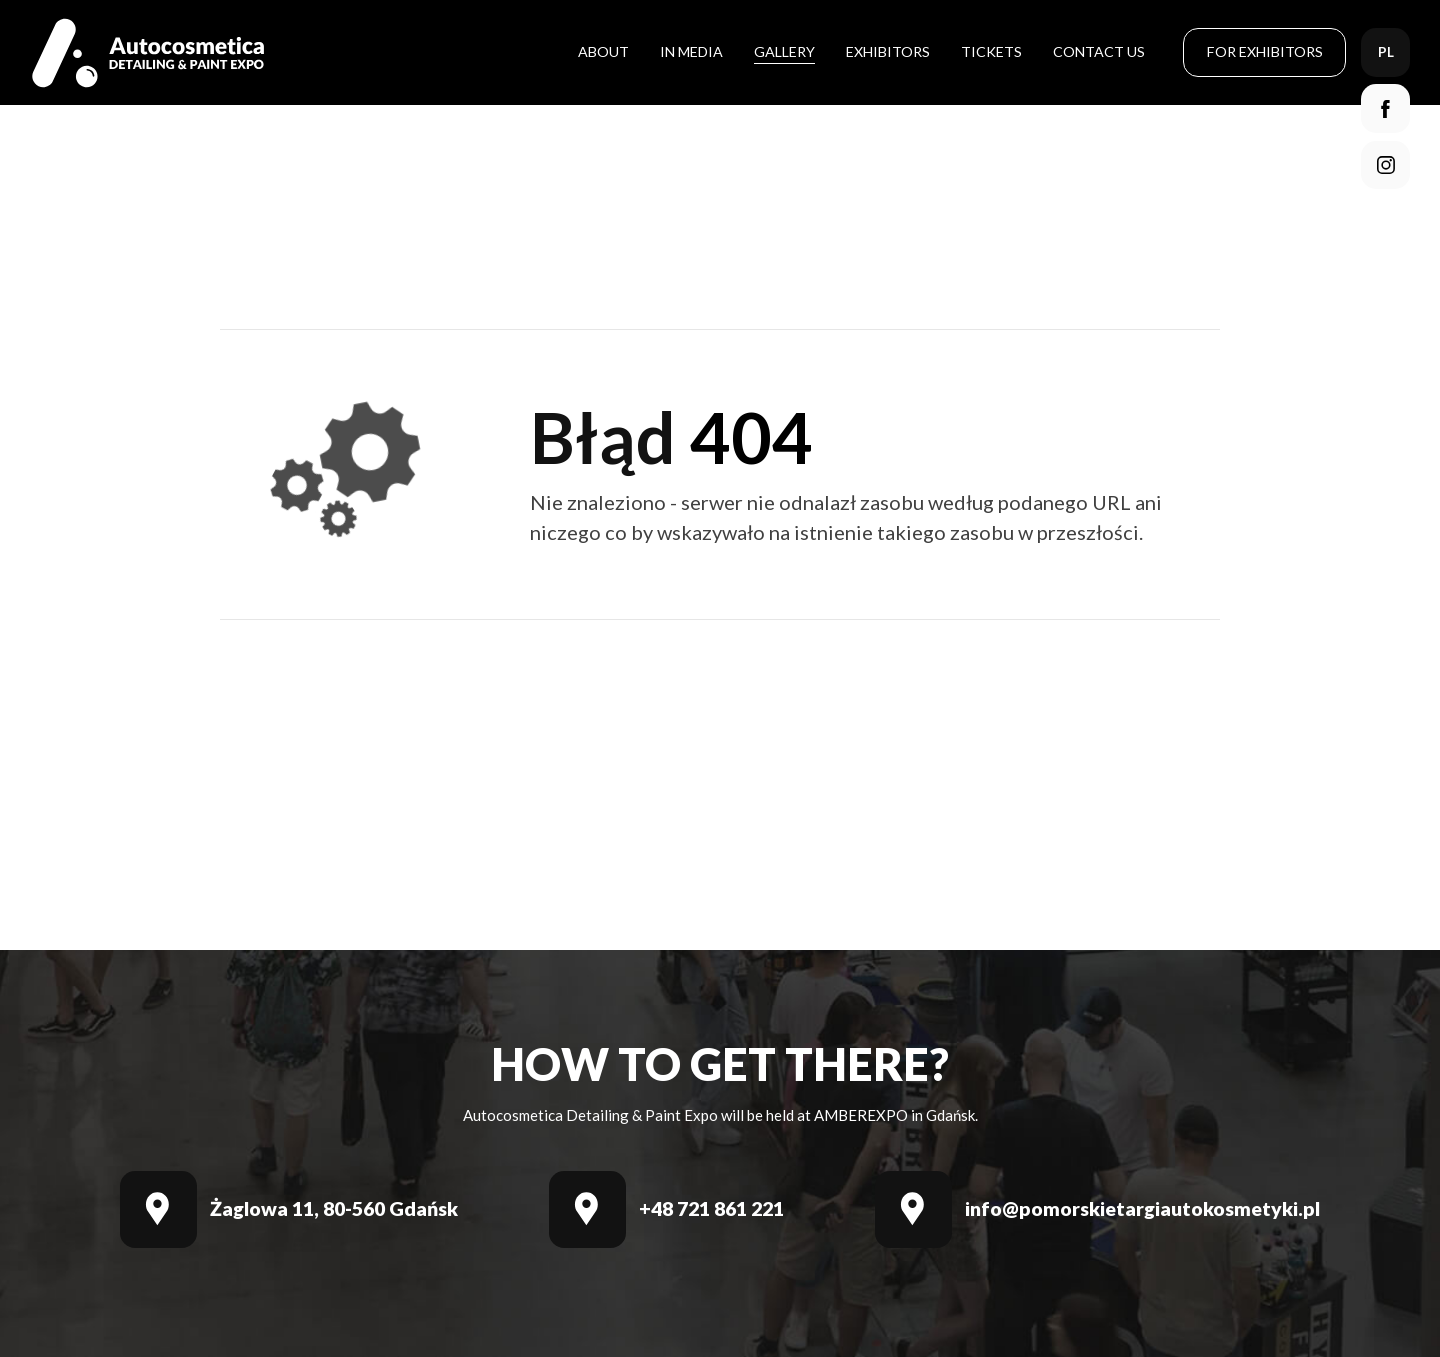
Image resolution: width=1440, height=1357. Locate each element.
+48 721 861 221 (711, 1209)
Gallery (784, 51)
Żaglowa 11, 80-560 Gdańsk (334, 1209)
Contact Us (1099, 51)
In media (691, 51)
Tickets (991, 51)
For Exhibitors (1265, 51)
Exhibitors (888, 51)
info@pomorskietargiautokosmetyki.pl (1142, 1209)
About (603, 51)
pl (1386, 52)
